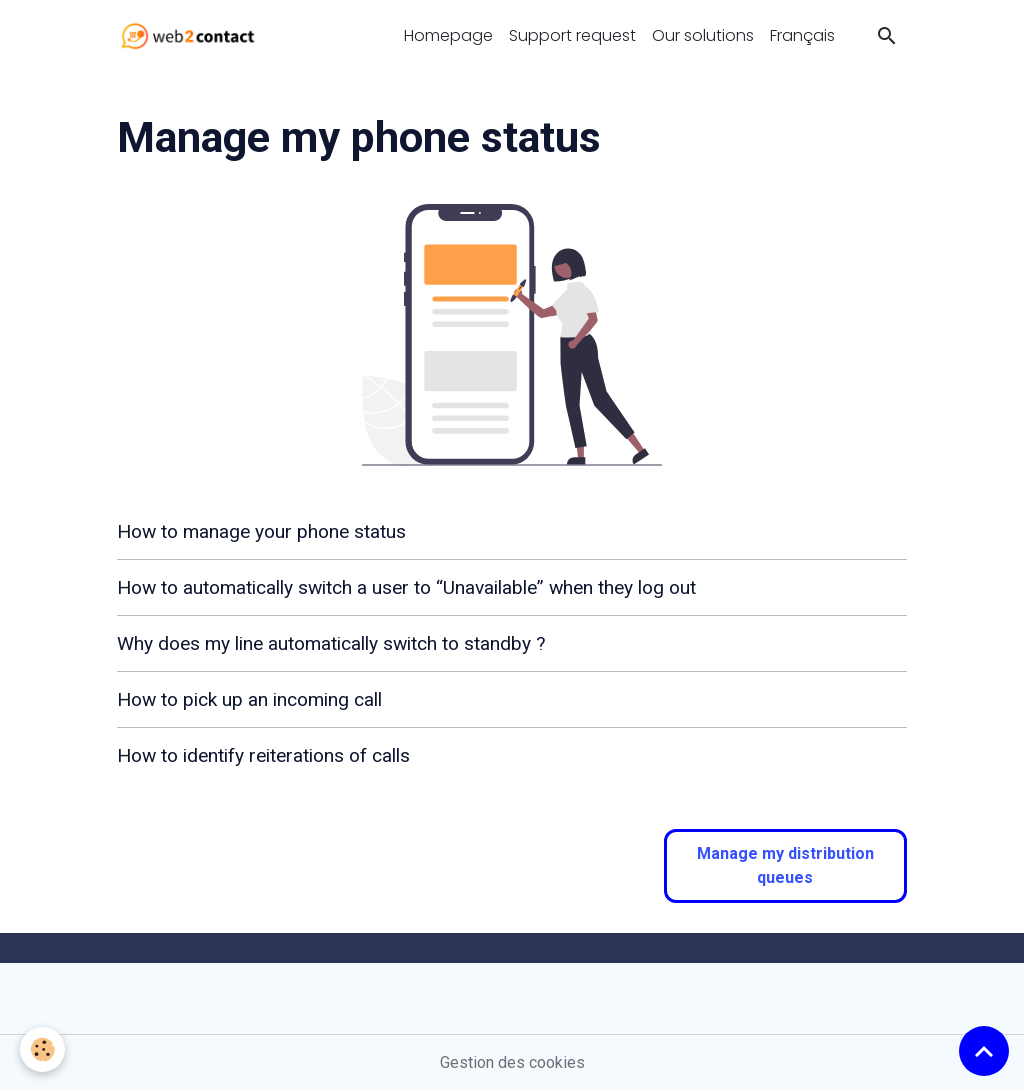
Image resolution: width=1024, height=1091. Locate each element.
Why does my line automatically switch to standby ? (331, 643)
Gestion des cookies (512, 1062)
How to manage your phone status (261, 531)
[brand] (191, 36)
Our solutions (703, 35)
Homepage (448, 35)
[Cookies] (42, 1049)
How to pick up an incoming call (249, 699)
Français (802, 35)
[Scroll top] (984, 1051)
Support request (572, 35)
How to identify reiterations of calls (263, 755)
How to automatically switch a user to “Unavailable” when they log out (406, 587)
